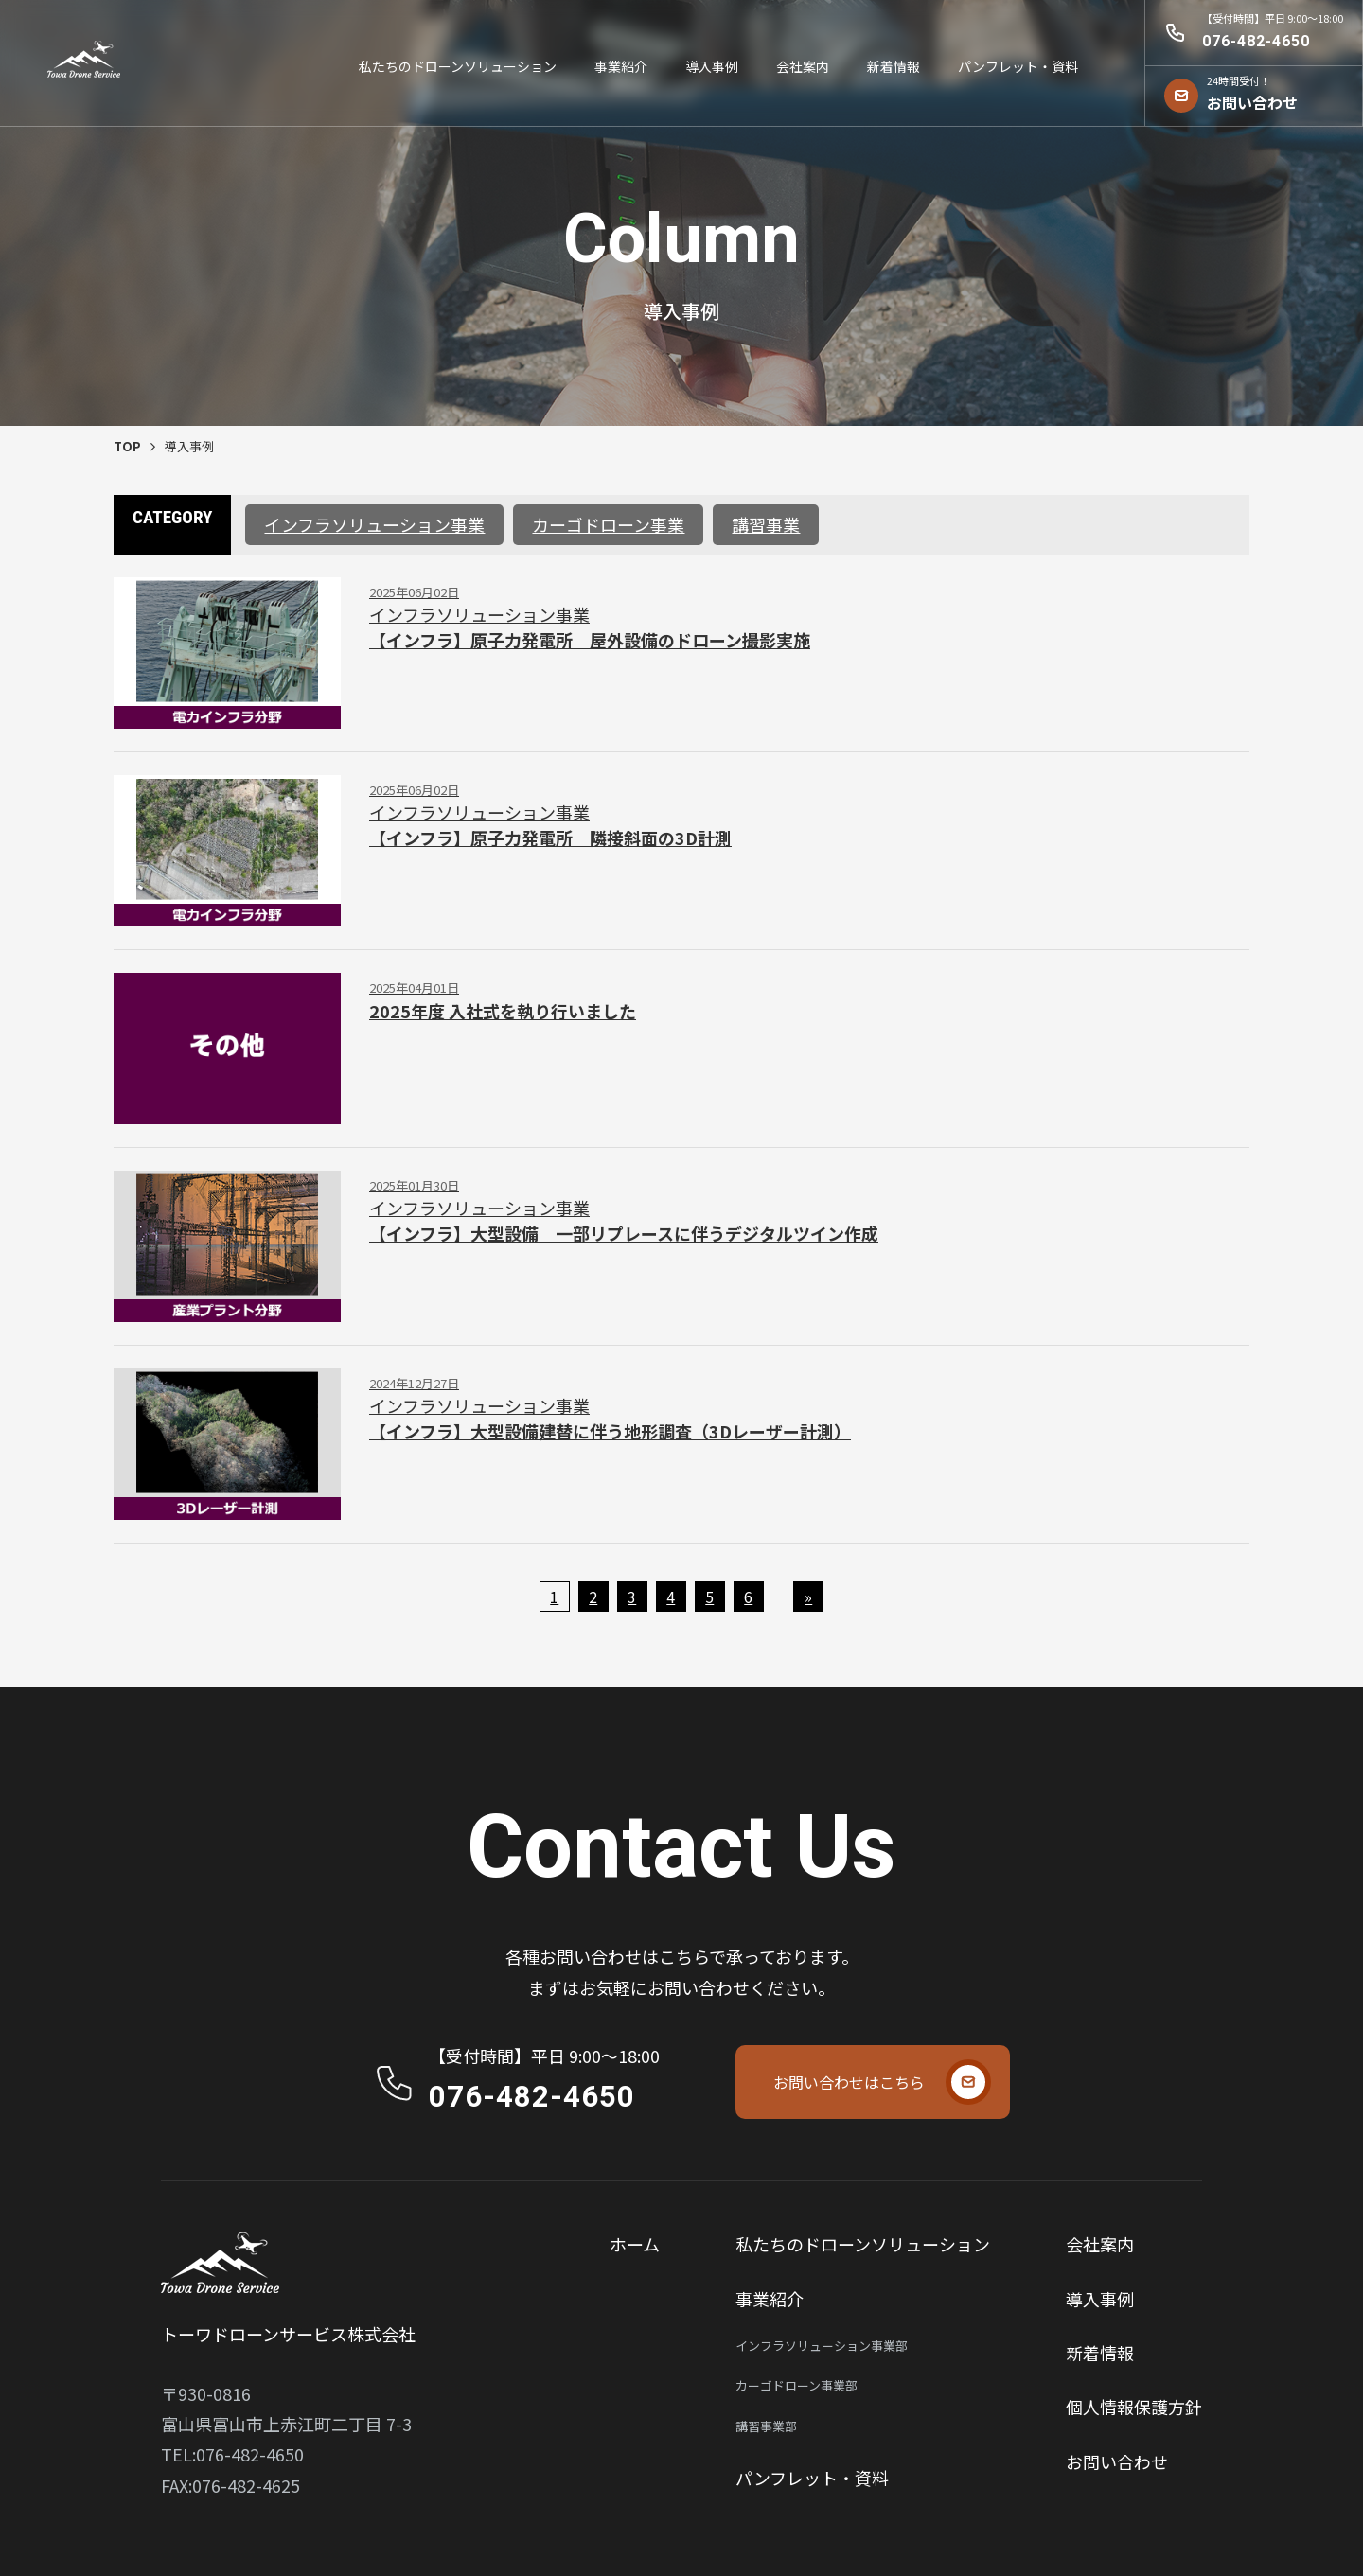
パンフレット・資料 (1018, 66)
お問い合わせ (1117, 2461)
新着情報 (893, 66)
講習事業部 (766, 2426)
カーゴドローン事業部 (796, 2385)
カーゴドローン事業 (608, 524)
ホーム (635, 2244)
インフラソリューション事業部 (821, 2346)
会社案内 (802, 66)
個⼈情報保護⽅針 (1134, 2406)
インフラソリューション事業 (374, 524)
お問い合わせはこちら (849, 2082)
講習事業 (766, 524)
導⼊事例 (711, 66)
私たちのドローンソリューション (458, 66)
